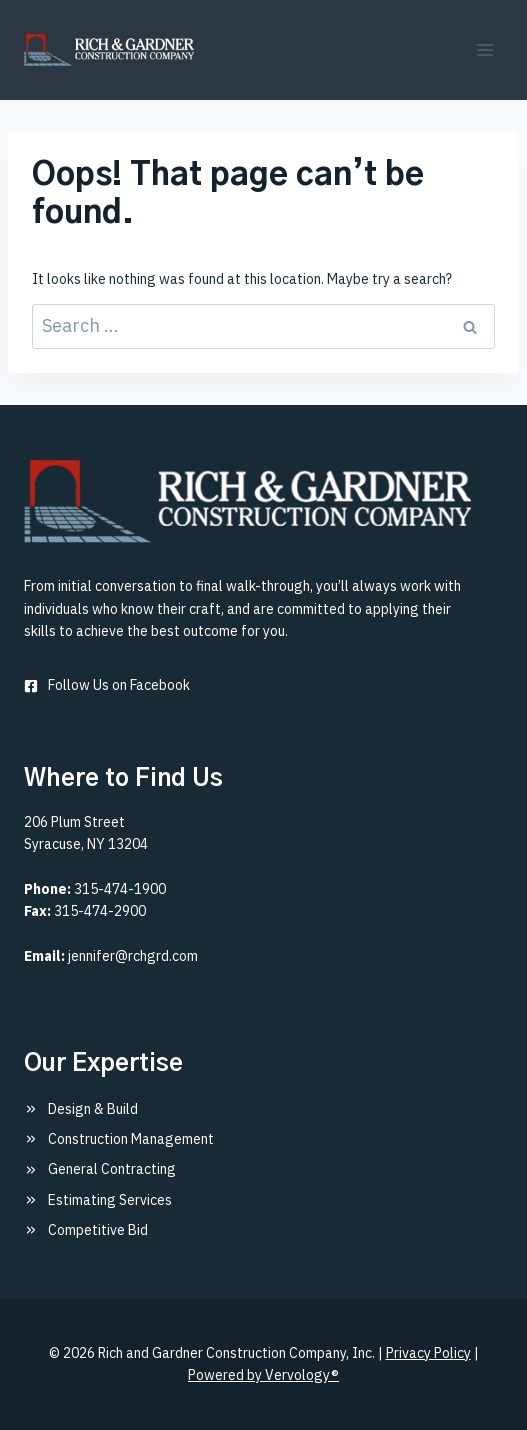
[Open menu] (484, 49)
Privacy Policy (428, 1353)
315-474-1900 (120, 889)
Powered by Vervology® (263, 1375)
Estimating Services (110, 1200)
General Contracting (112, 1169)
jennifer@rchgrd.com (133, 956)
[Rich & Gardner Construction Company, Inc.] (247, 501)
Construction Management (131, 1139)
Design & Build (93, 1109)
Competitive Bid (98, 1230)
